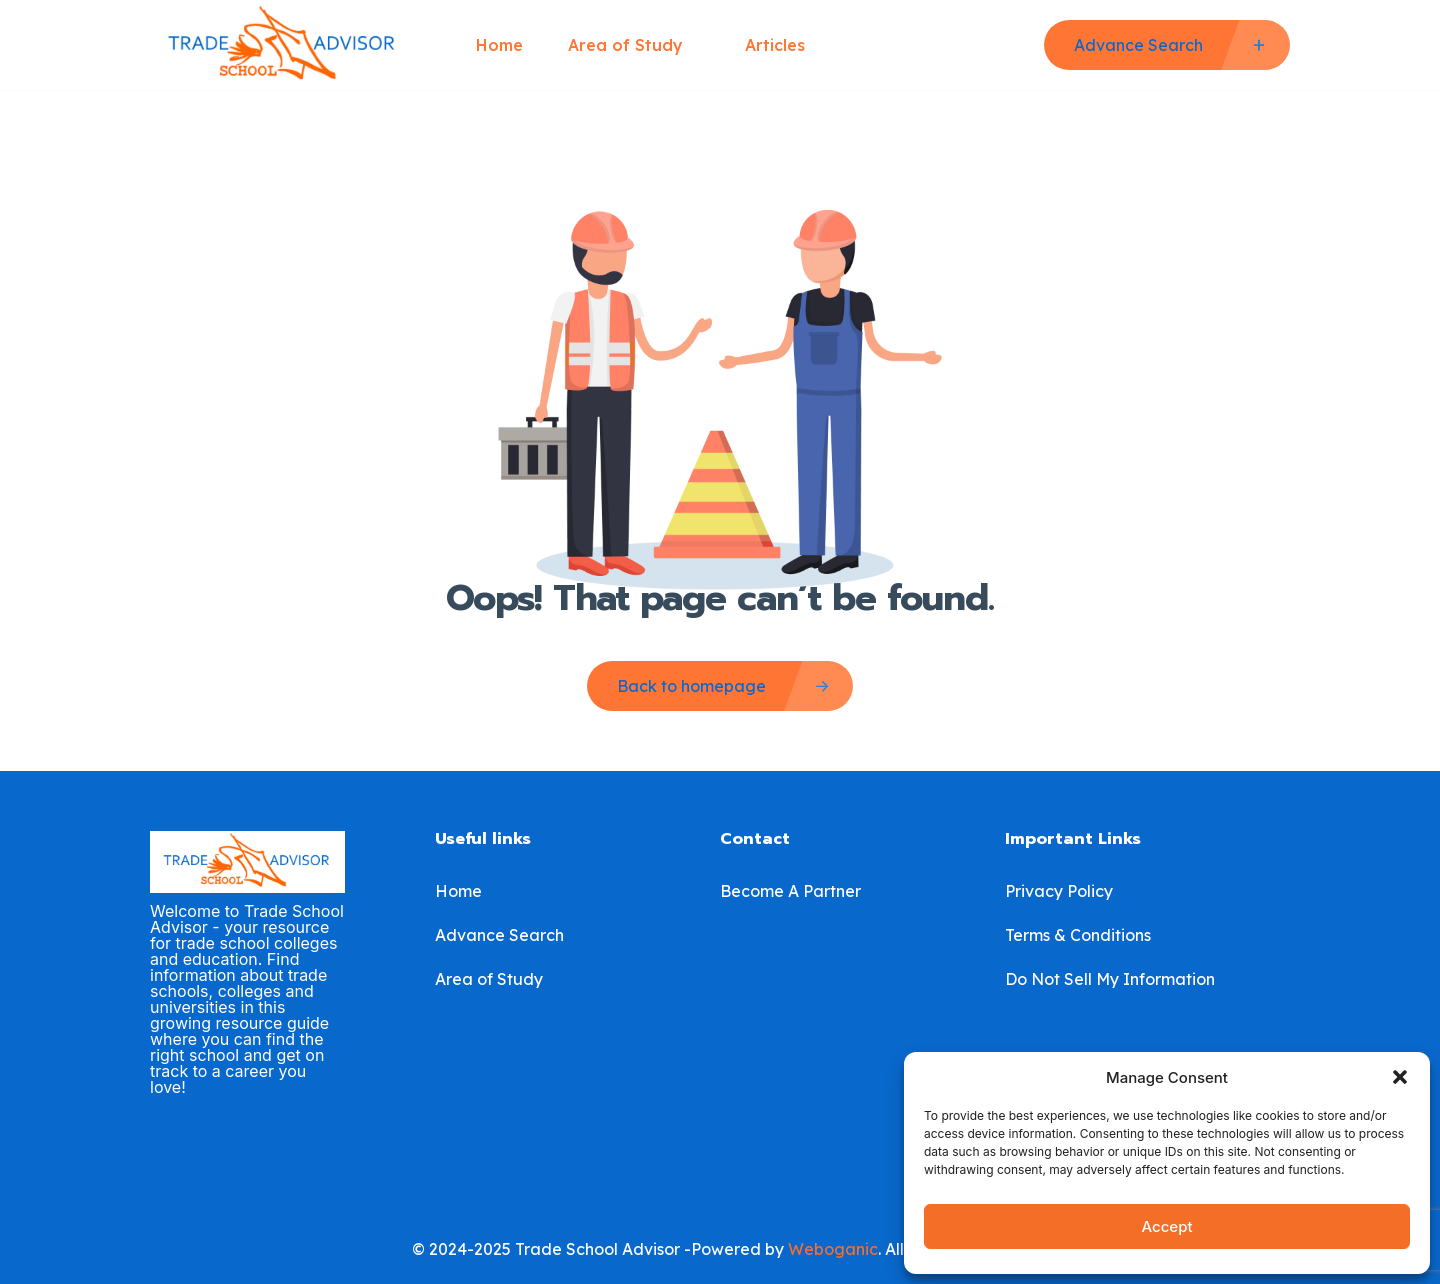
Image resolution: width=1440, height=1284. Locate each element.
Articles (775, 45)
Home (499, 45)
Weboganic (833, 1249)
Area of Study (634, 45)
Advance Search (499, 935)
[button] (1400, 1077)
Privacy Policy (1059, 891)
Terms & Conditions (1078, 935)
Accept (1166, 1226)
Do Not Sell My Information (1110, 979)
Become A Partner (790, 891)
